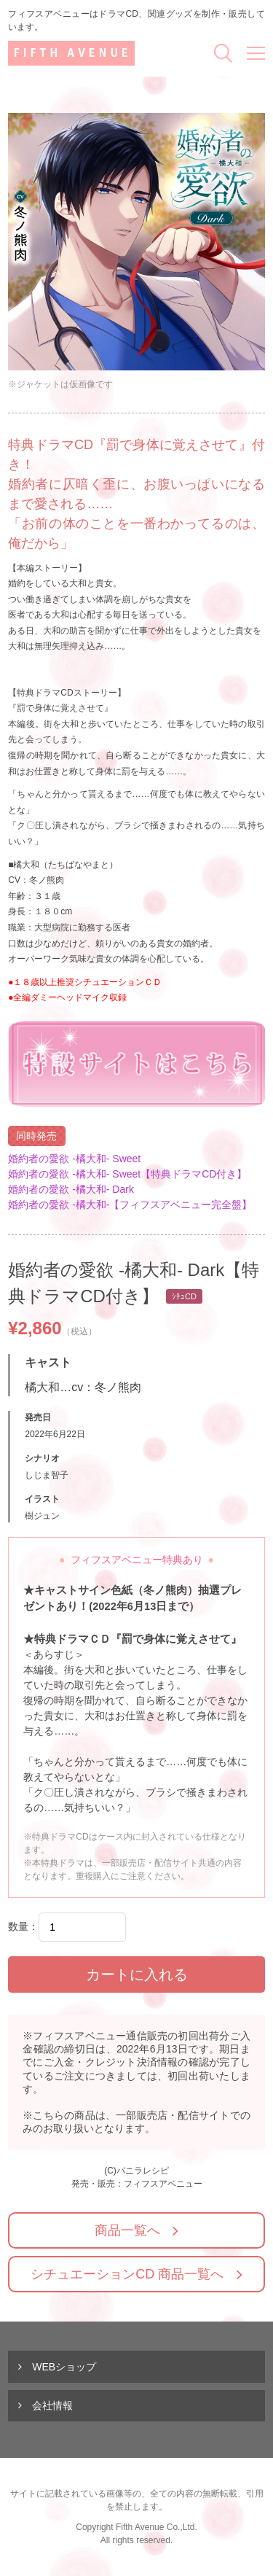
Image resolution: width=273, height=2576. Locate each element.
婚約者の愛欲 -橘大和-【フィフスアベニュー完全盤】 (130, 1204)
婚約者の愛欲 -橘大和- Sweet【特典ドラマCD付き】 (127, 1174)
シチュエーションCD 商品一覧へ (127, 2274)
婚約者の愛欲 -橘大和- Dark (71, 1189)
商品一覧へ (127, 2230)
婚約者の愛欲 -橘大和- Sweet (74, 1158)
